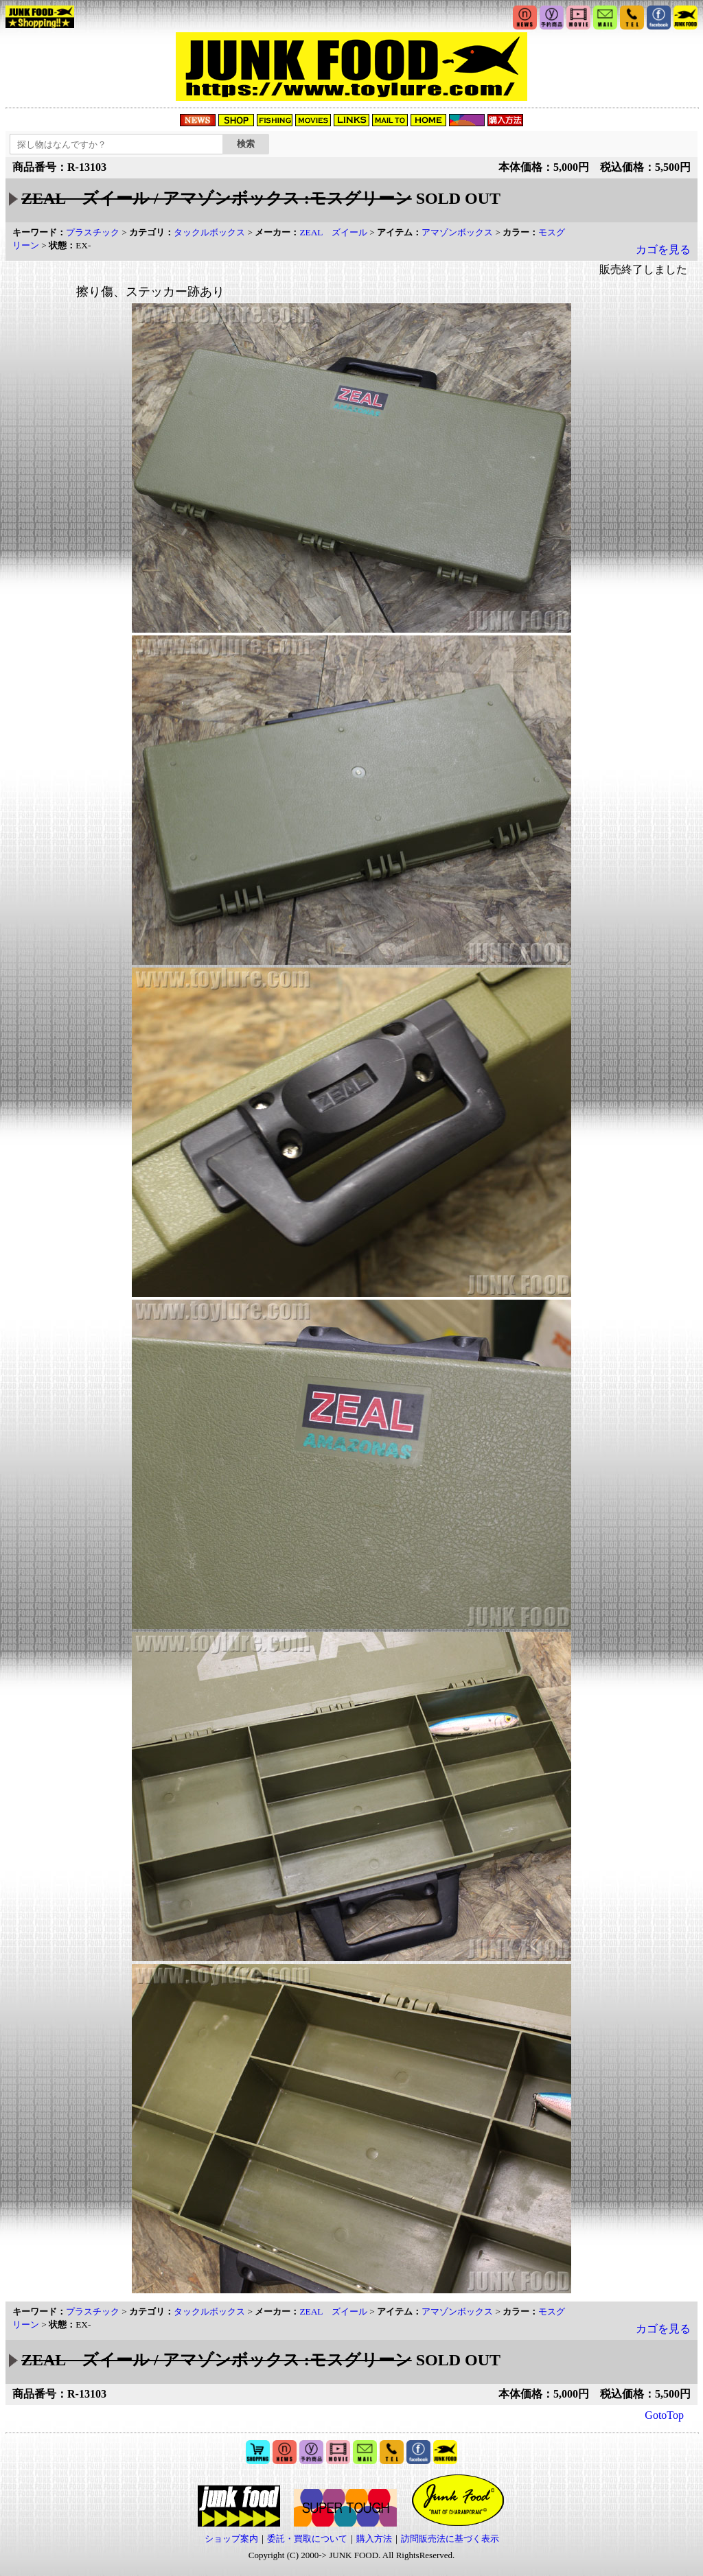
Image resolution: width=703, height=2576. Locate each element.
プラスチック (92, 232)
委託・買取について (307, 2538)
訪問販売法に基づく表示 (450, 2538)
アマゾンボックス (457, 232)
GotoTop (664, 2415)
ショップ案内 (231, 2538)
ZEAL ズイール (333, 232)
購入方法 (374, 2538)
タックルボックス (209, 232)
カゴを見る (663, 249)
